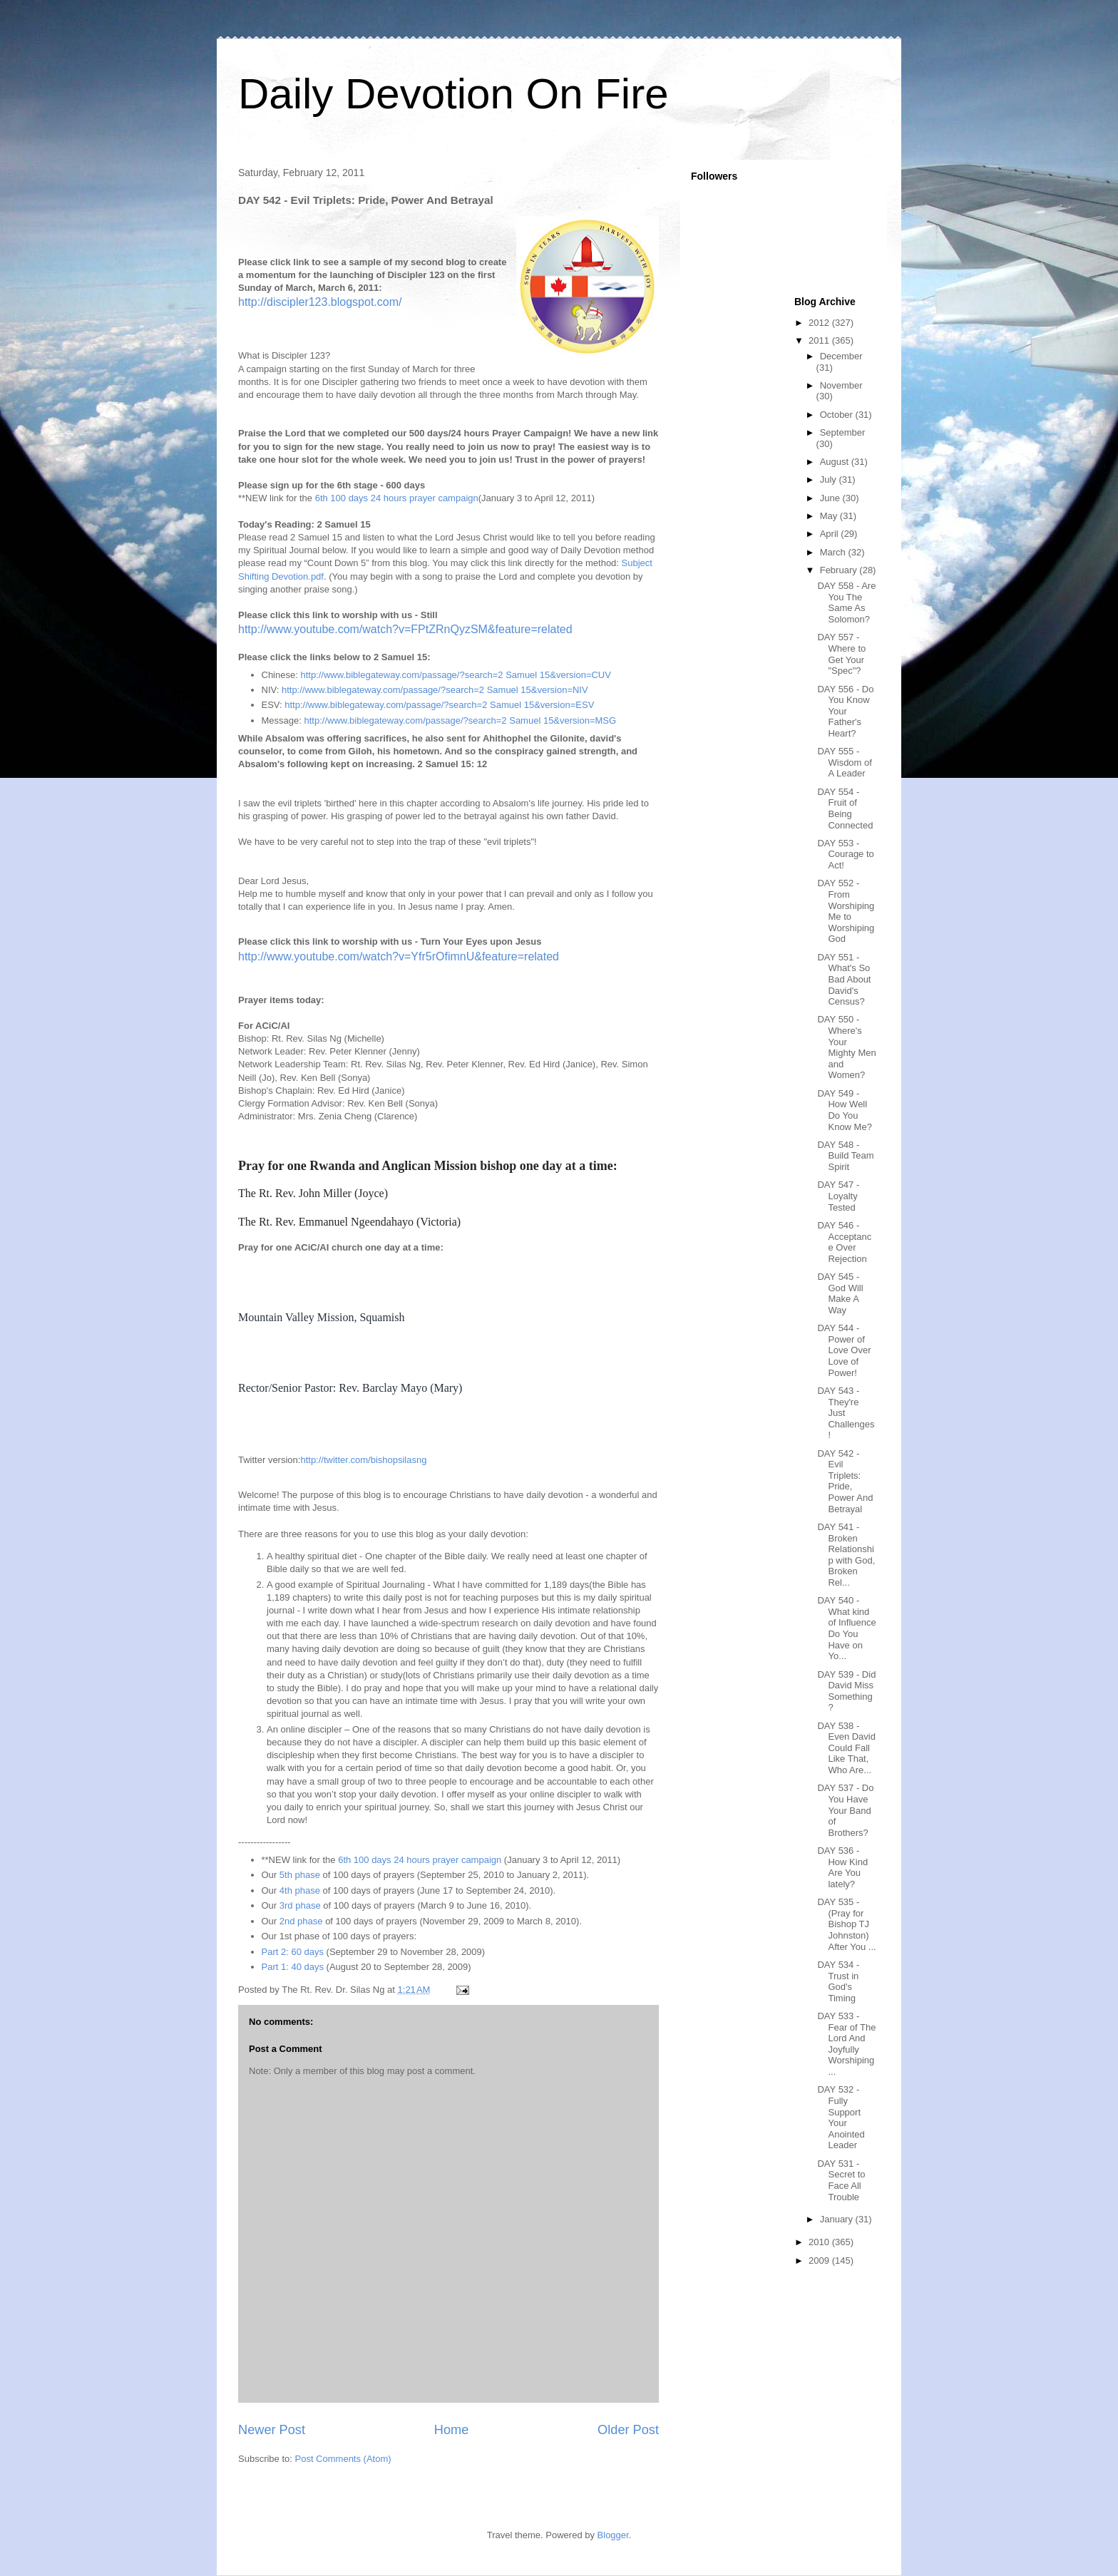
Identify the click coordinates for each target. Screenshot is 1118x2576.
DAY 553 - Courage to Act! (845, 854)
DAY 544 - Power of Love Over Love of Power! (844, 1350)
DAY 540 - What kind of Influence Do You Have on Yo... (846, 1628)
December (841, 356)
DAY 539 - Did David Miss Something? (846, 1691)
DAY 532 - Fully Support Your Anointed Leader (840, 2117)
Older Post (628, 2430)
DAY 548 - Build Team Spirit (845, 1155)
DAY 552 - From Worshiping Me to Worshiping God (845, 911)
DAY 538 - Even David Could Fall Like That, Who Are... (846, 1747)
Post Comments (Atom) (343, 2458)
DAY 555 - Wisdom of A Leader (844, 762)
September (843, 432)
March (834, 552)
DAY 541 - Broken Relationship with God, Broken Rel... (846, 1555)
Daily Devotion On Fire (453, 94)
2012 (820, 322)
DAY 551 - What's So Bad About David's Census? (844, 979)
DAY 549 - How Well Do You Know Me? (844, 1110)
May (830, 515)
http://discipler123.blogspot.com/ (319, 302)
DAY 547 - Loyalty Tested (838, 1195)
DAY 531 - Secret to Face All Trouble (841, 2180)
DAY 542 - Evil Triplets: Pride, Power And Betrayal (845, 1481)
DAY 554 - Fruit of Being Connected (845, 808)
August (835, 461)
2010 (820, 2242)
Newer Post (271, 2430)
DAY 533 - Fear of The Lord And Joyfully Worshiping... (846, 2044)
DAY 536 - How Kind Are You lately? (842, 1867)
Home (451, 2430)
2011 (820, 340)
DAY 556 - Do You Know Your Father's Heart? (845, 711)
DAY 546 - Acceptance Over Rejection (844, 1242)
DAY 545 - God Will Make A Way (840, 1293)
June (831, 498)
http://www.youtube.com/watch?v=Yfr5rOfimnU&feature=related (398, 956)
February (840, 570)
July (829, 479)
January (838, 2219)
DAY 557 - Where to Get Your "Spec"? (841, 654)
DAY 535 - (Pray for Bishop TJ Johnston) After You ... (846, 1924)
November (841, 385)
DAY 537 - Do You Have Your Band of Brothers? (845, 1809)
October (838, 414)
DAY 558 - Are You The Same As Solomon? (846, 602)
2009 (820, 2260)
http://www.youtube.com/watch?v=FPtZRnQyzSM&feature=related (405, 629)
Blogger (613, 2535)
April (830, 533)
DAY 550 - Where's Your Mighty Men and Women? (846, 1047)
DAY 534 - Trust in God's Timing (838, 1981)
